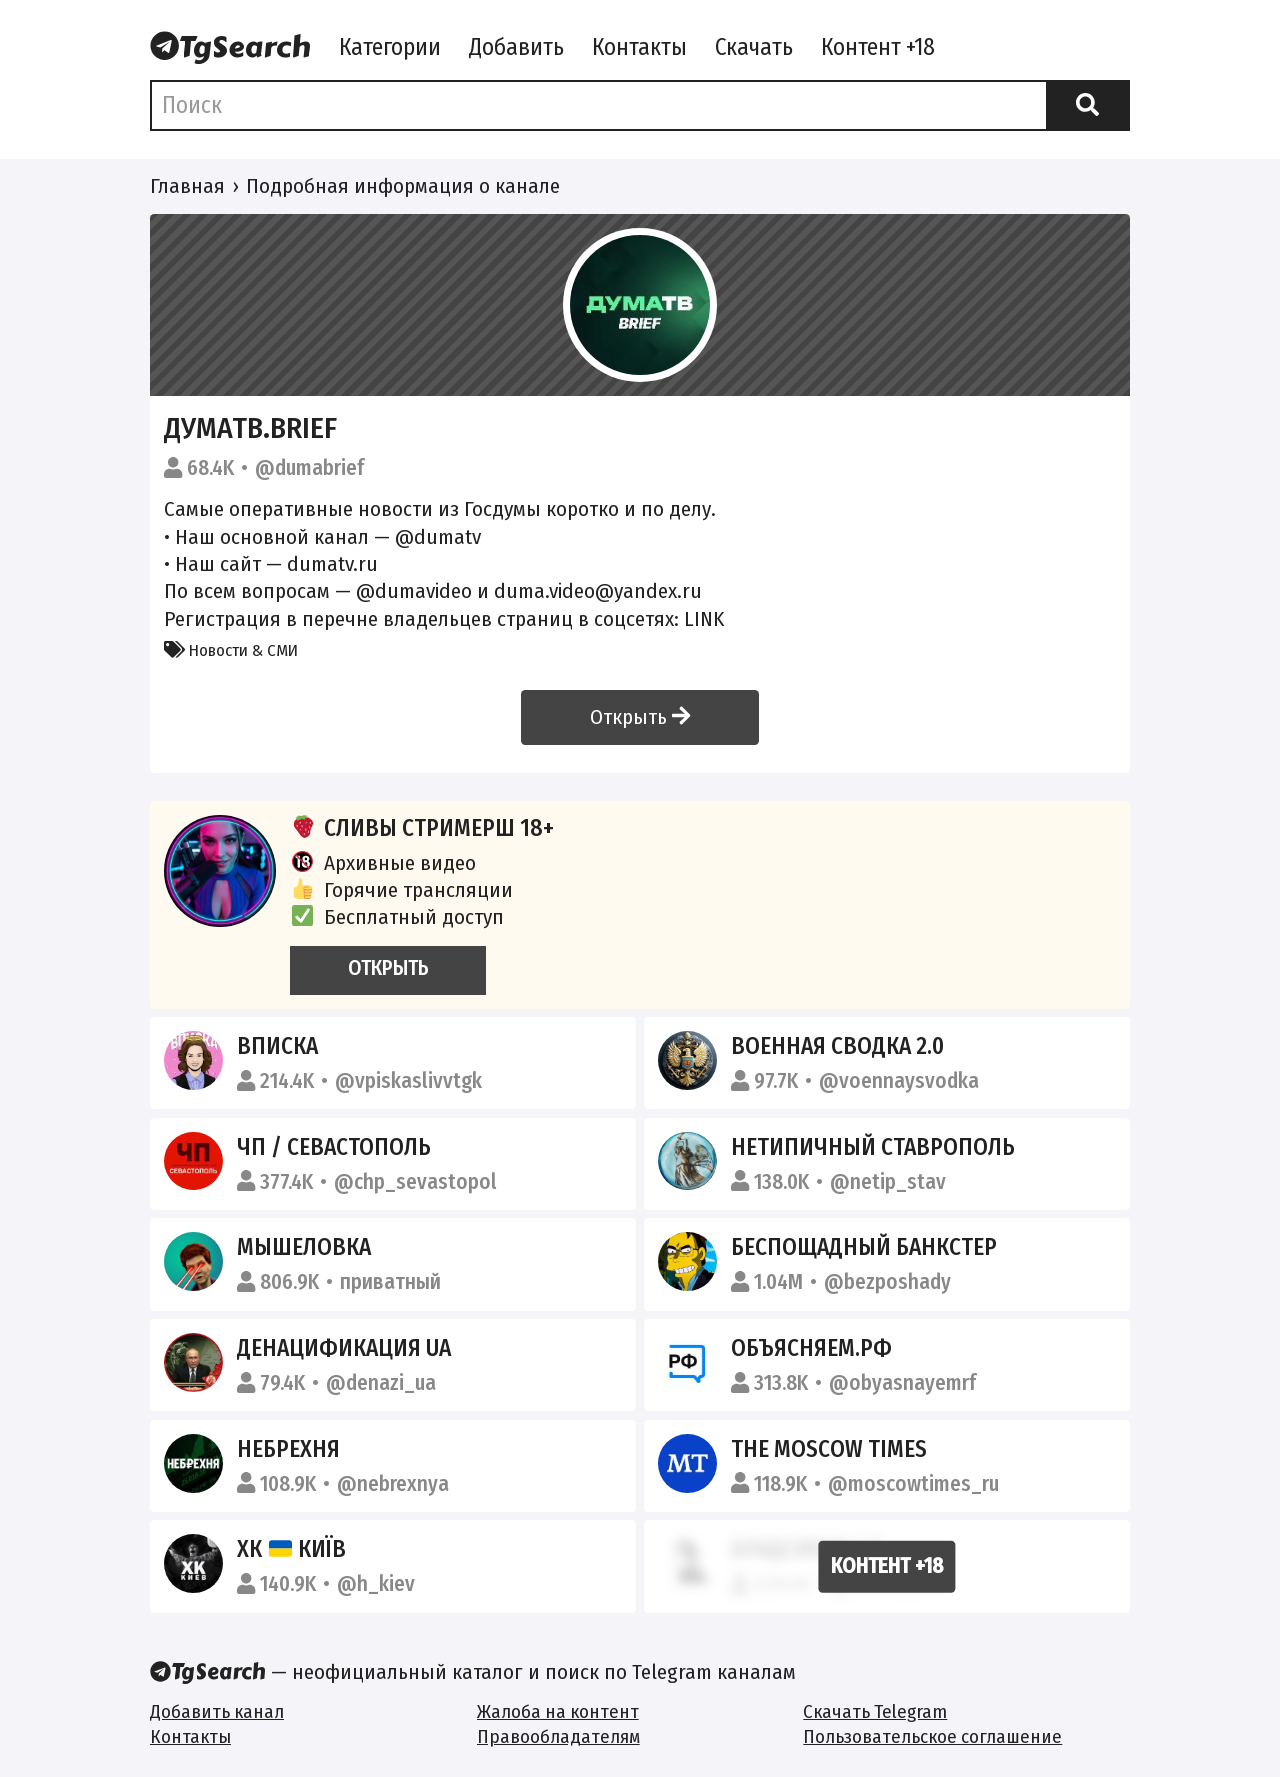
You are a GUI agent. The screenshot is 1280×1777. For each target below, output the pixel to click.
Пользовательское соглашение (932, 1736)
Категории (390, 47)
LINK (704, 619)
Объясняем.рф (811, 1348)
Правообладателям (558, 1736)
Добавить (516, 47)
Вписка (277, 1046)
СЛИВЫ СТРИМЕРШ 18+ (422, 828)
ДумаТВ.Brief (250, 428)
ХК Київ (292, 1549)
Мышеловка (304, 1247)
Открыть (640, 717)
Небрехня (288, 1449)
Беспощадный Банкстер (864, 1247)
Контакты (639, 47)
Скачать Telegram (875, 1711)
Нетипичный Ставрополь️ (873, 1147)
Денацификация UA (344, 1348)
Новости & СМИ (231, 650)
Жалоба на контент (558, 1711)
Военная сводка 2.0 (837, 1046)
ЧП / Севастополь (334, 1147)
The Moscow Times (829, 1449)
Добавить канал (217, 1711)
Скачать (754, 47)
